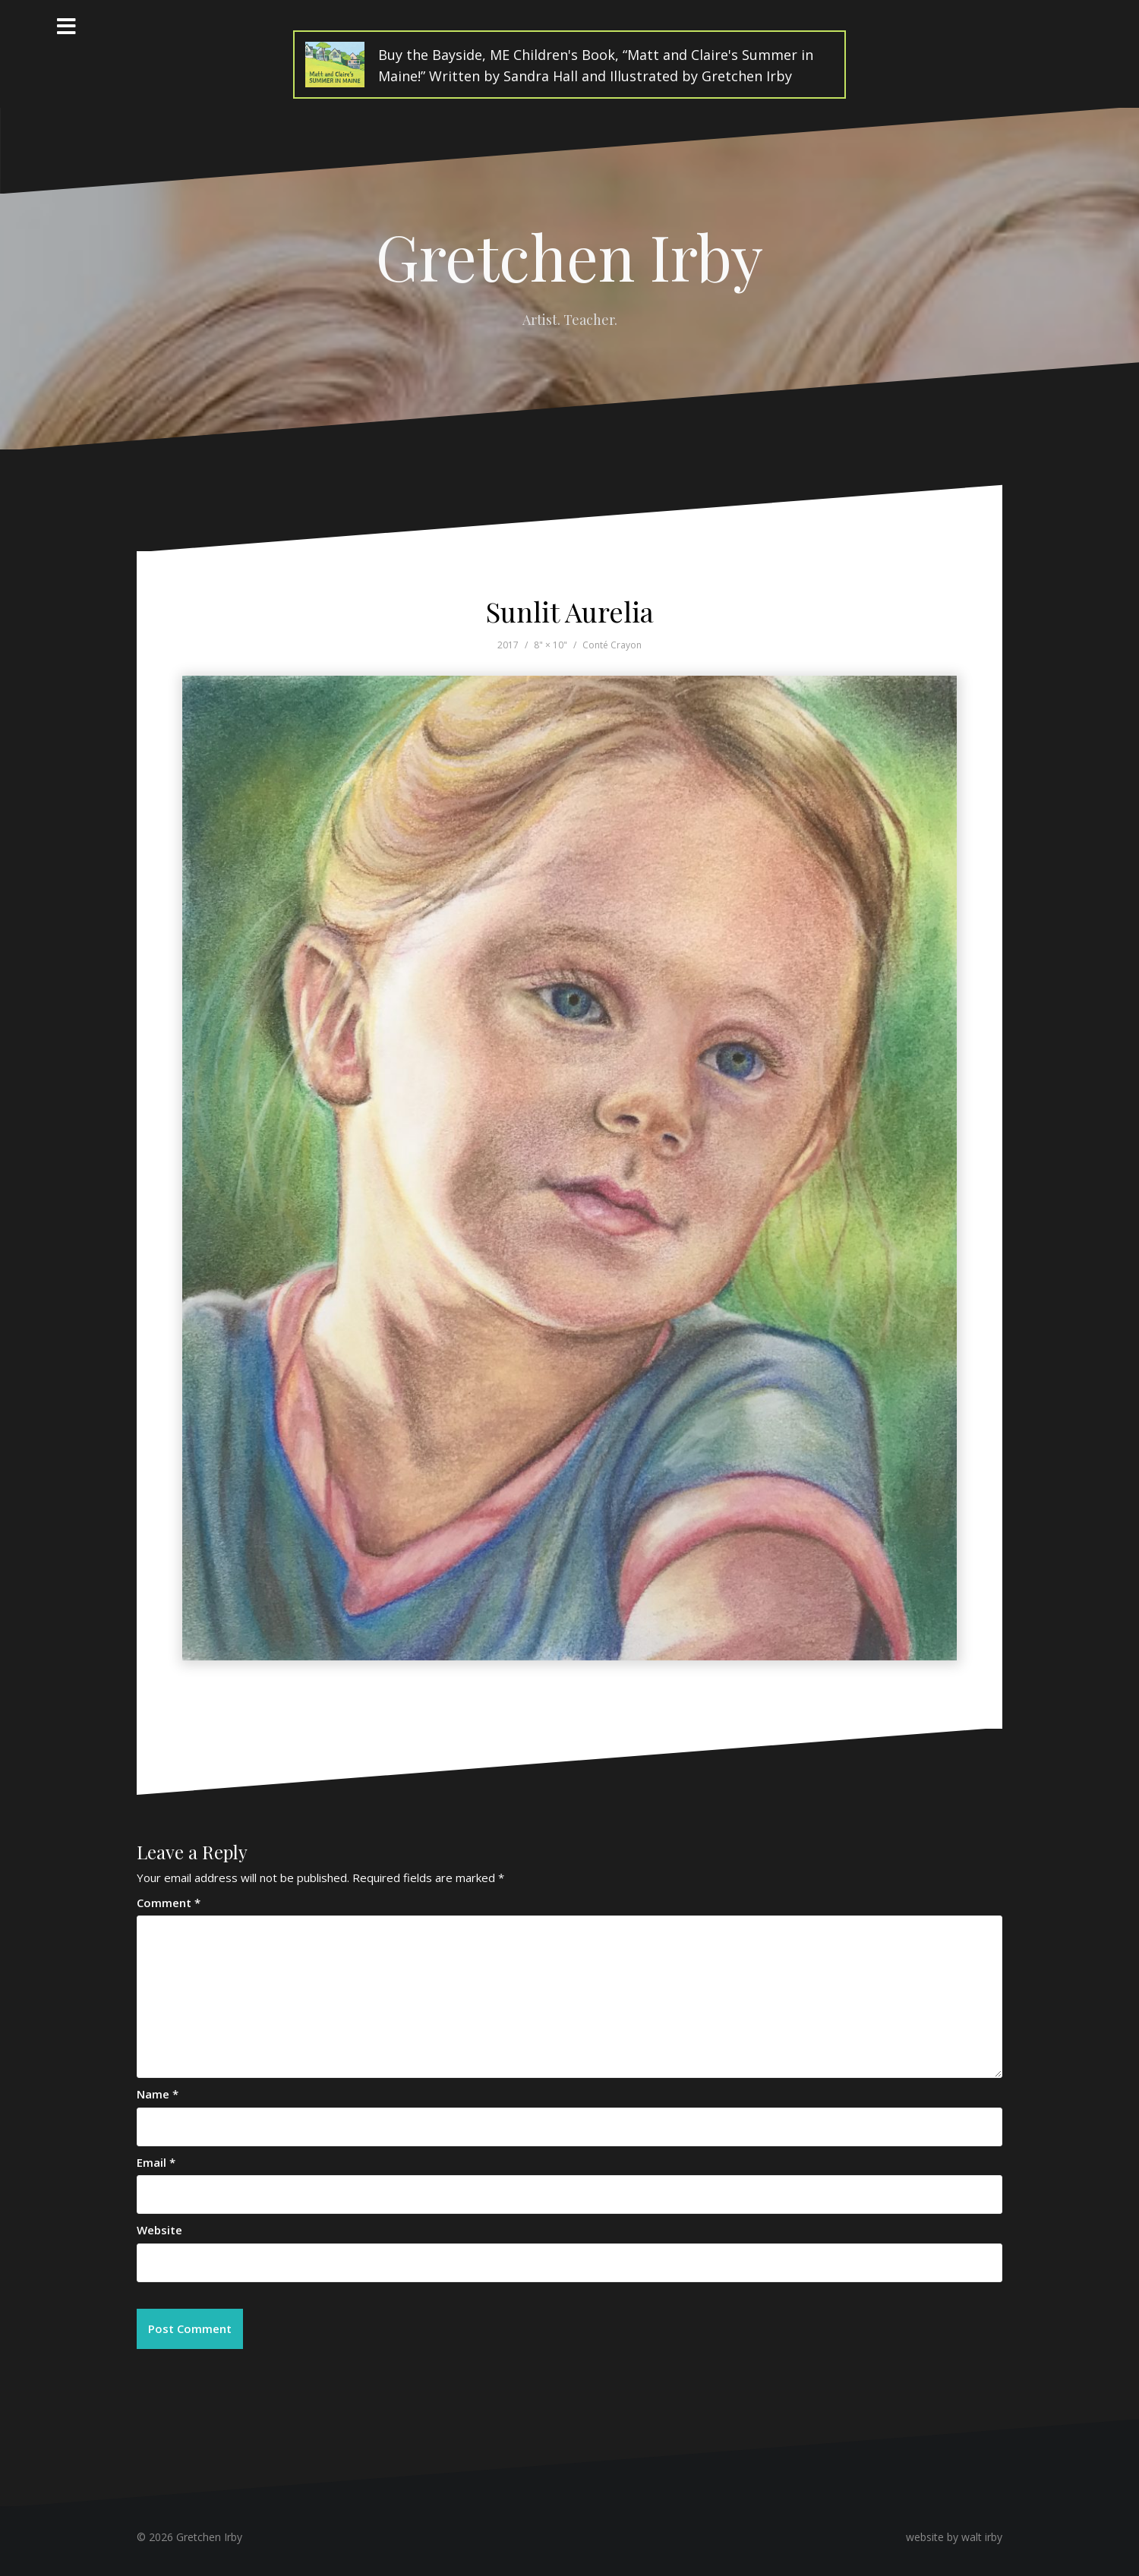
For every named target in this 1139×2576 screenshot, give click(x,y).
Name (157, 2093)
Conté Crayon (612, 644)
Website (159, 2229)
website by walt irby (954, 2537)
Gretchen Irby (569, 256)
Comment (168, 1902)
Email (156, 2162)
